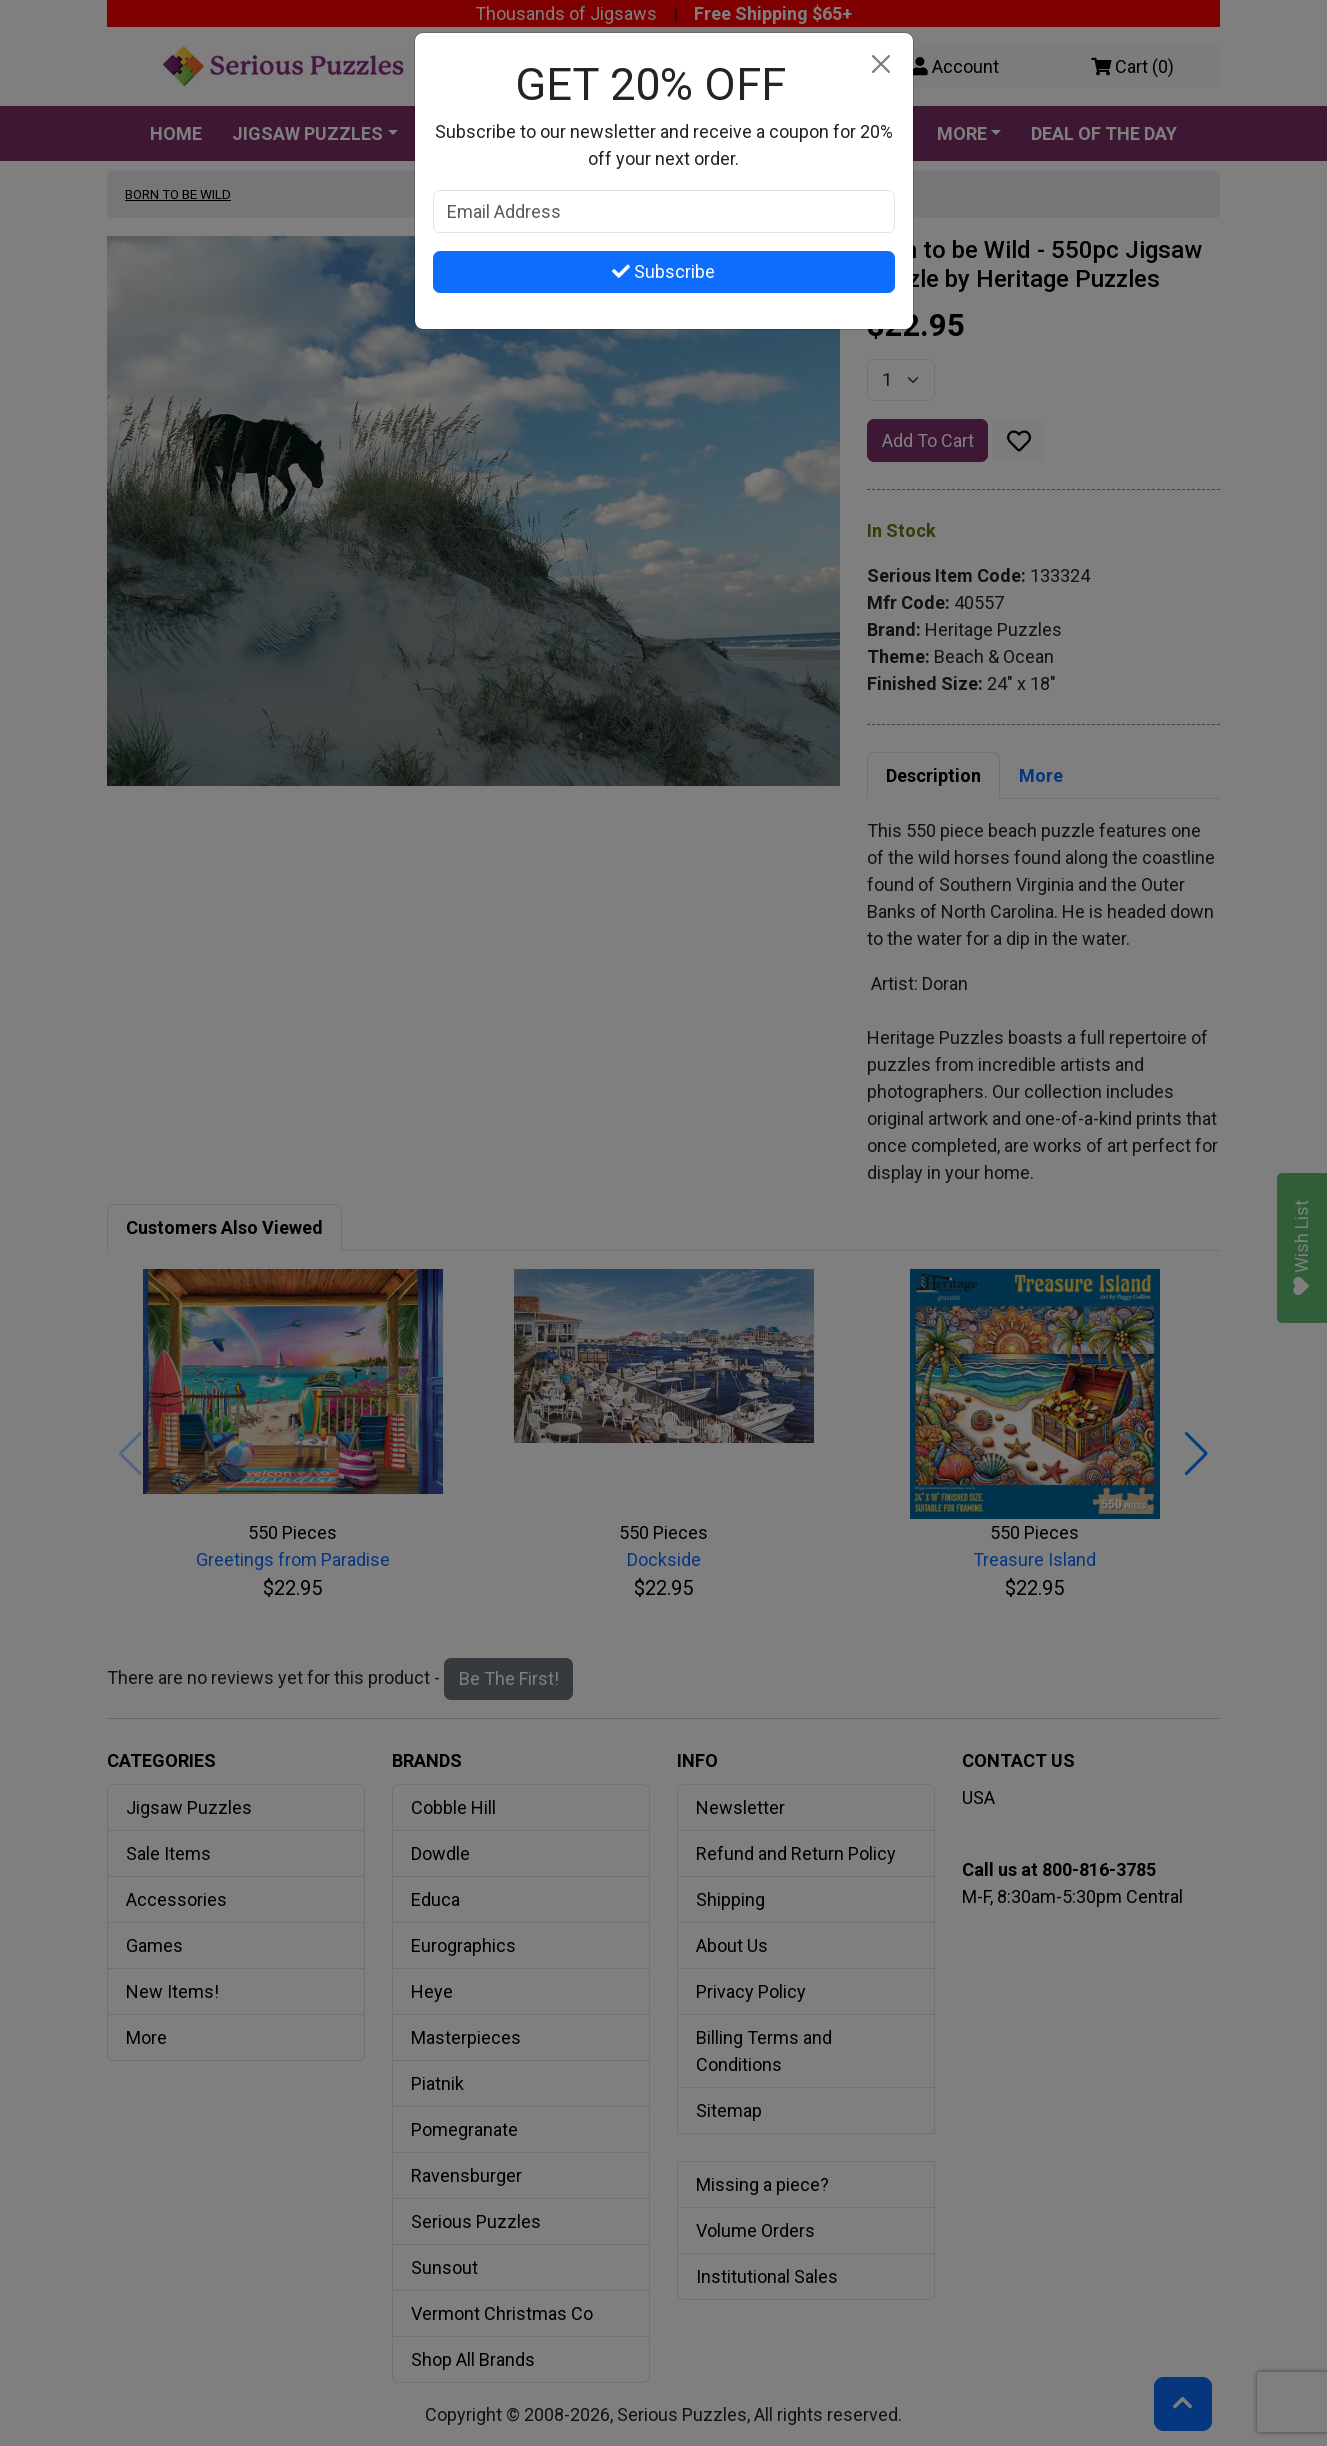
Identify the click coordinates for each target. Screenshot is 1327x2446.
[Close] (881, 64)
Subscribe (663, 271)
